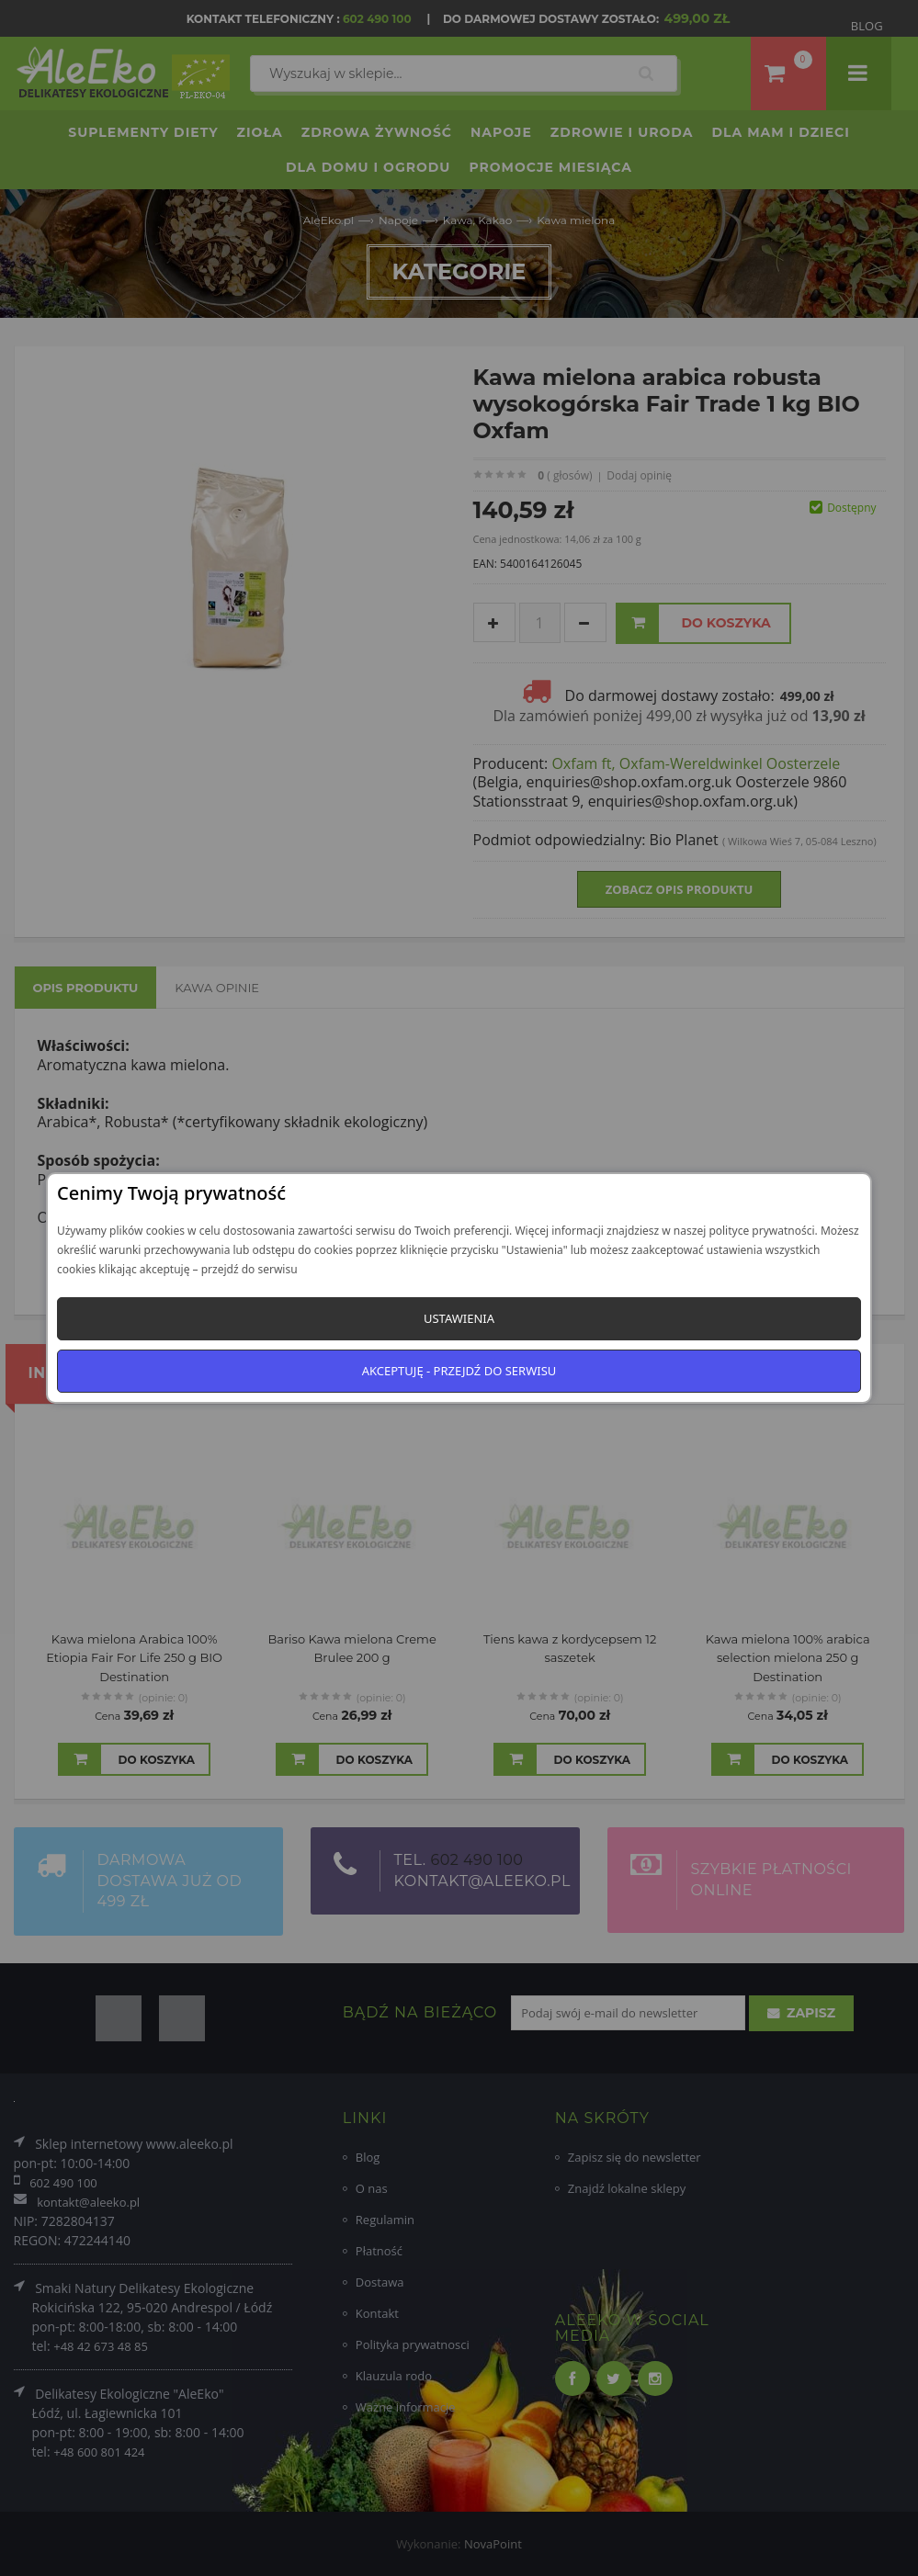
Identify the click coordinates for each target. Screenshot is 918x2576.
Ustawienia (459, 1318)
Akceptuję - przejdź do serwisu (459, 1370)
